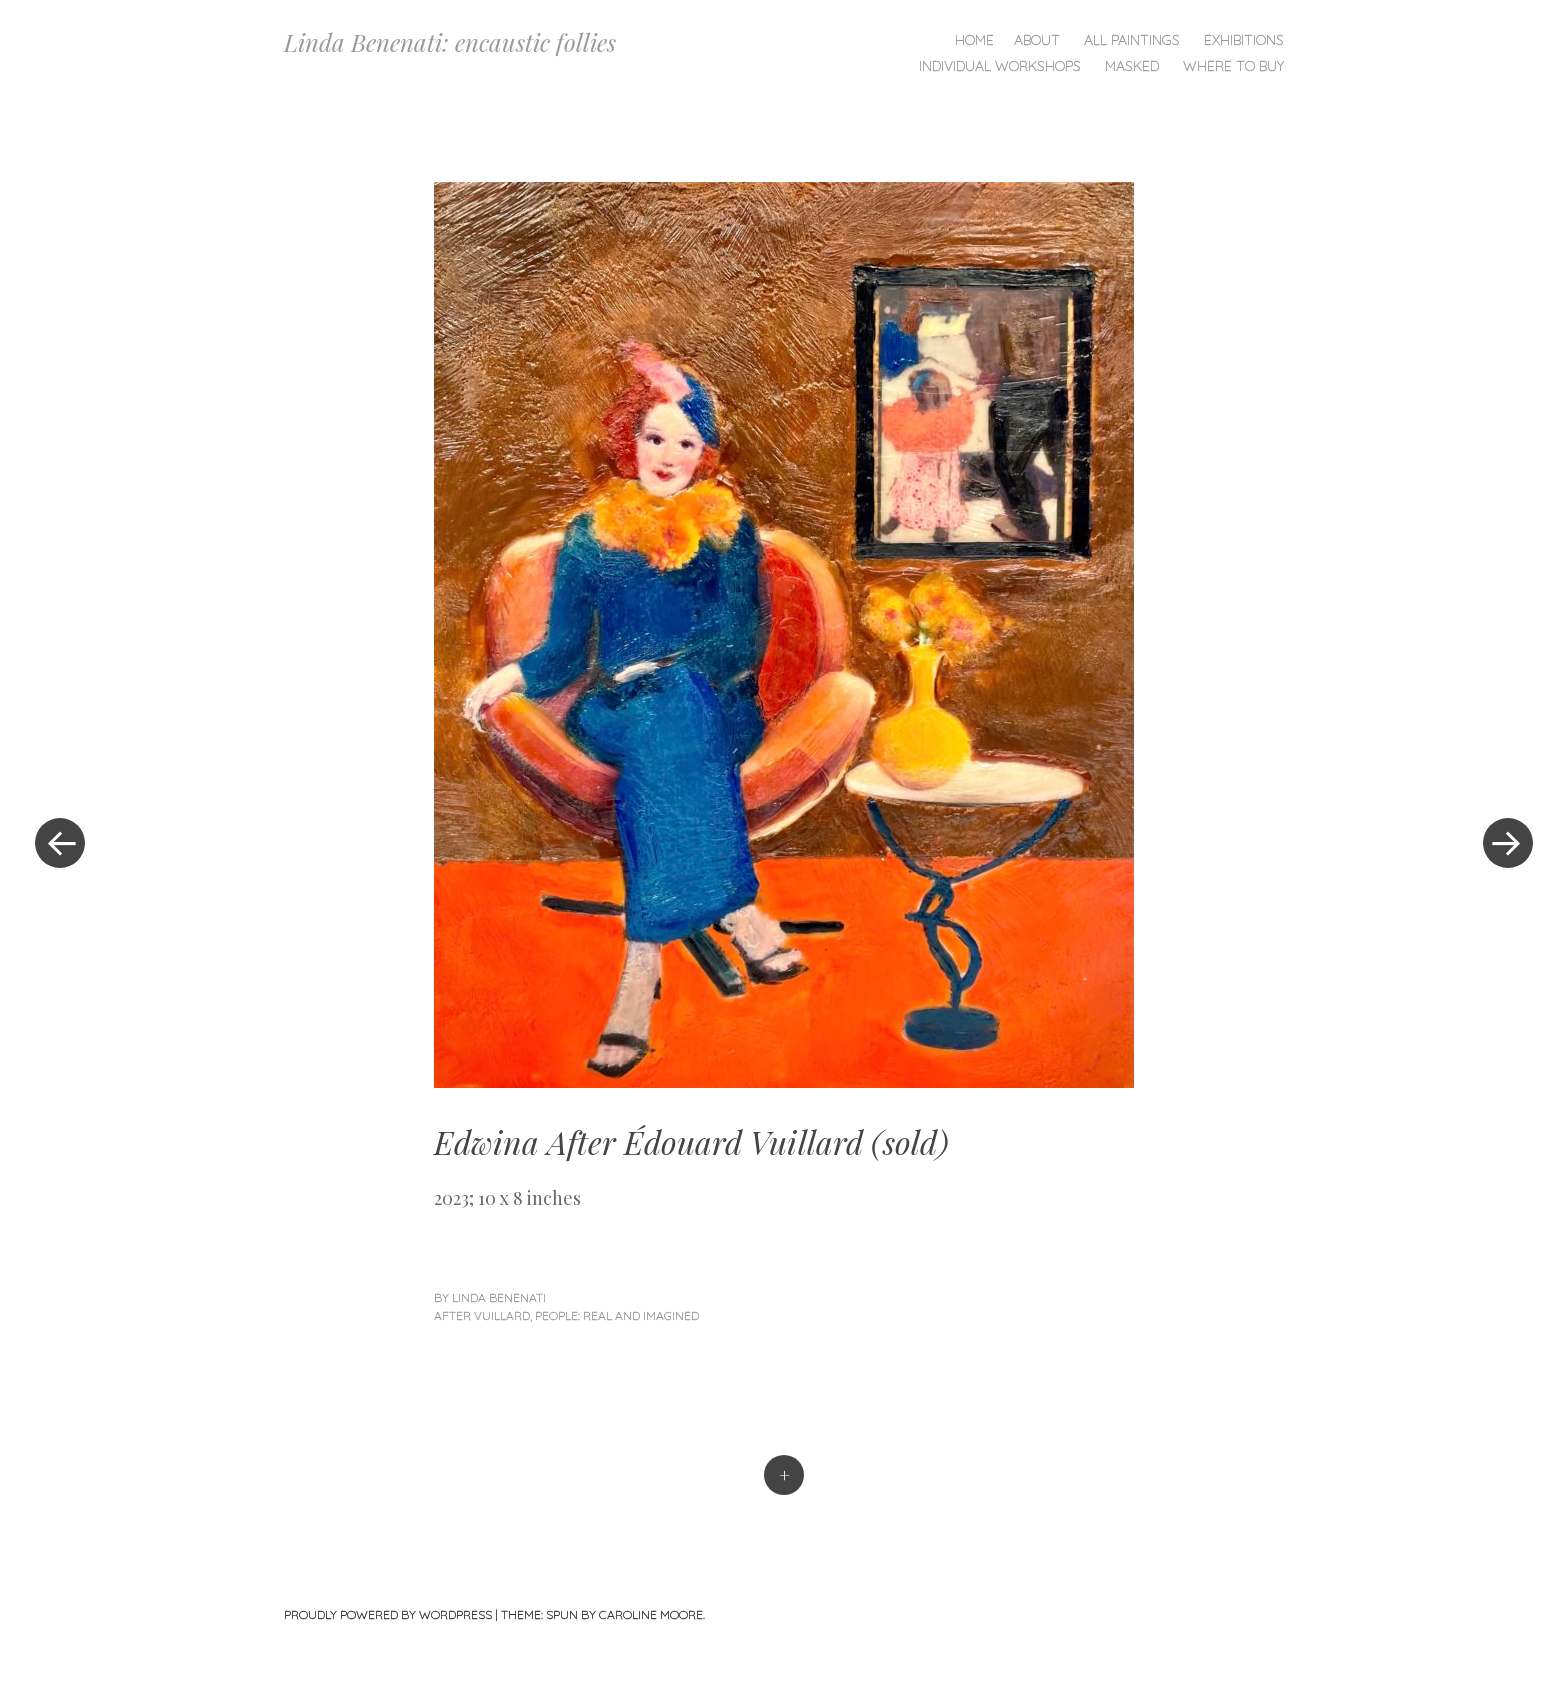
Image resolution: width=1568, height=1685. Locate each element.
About (1037, 40)
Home (974, 40)
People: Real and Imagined (617, 1315)
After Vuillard (482, 1315)
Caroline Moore (651, 1614)
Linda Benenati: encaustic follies (450, 42)
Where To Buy (1233, 66)
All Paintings (1132, 40)
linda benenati (499, 1297)
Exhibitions (1244, 40)
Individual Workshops (1000, 66)
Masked (1132, 66)
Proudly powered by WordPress (388, 1614)
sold (910, 1141)
